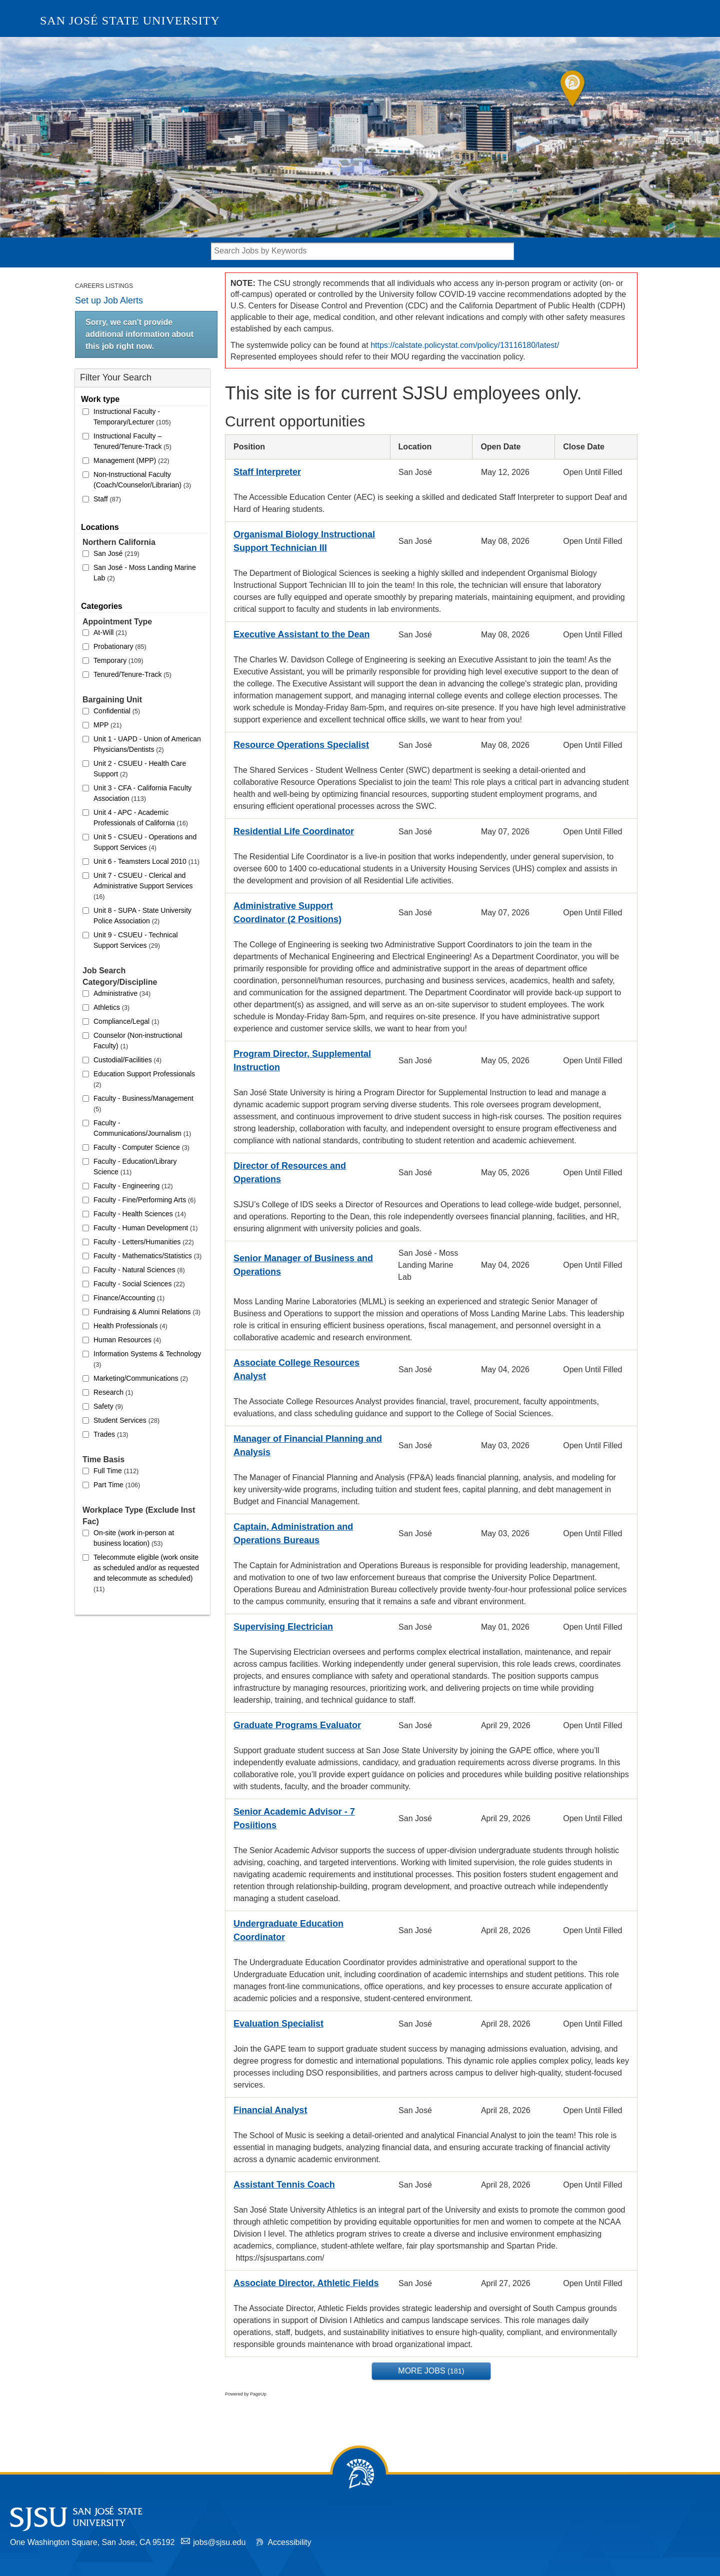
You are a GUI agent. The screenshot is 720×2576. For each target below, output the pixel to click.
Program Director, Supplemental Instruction (302, 1060)
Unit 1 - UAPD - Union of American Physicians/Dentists (147, 744)
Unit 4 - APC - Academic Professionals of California (141, 817)
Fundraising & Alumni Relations (147, 1312)
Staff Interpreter (267, 472)
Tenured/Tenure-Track (133, 674)
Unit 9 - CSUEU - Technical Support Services (136, 940)
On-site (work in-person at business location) (134, 1538)
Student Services (127, 1420)
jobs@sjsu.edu (219, 2542)
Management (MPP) (132, 460)
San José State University (130, 20)
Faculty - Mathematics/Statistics (148, 1256)
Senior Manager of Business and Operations (303, 1265)
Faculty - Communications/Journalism (142, 1128)
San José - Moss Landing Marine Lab (145, 572)
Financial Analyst (270, 2110)
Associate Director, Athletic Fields (306, 2283)
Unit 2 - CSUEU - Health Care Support (140, 768)
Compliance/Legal (126, 1021)
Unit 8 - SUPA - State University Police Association (143, 915)
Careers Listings (104, 285)
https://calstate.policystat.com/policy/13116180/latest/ (464, 345)
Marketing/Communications (141, 1378)
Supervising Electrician (283, 1627)
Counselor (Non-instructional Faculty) (138, 1040)
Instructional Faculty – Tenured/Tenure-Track (133, 441)
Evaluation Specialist (279, 2024)
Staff (107, 499)
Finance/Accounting (129, 1298)
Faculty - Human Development (146, 1228)
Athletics (112, 1007)
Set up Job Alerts (109, 300)
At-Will (110, 632)
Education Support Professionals (144, 1079)
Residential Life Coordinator (294, 831)
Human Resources (127, 1340)
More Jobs (431, 2371)
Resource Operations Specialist (301, 745)
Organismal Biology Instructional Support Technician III (304, 541)
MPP (108, 725)
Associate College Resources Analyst (297, 1369)
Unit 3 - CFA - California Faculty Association (143, 793)
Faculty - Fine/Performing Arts (145, 1200)
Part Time (117, 1485)
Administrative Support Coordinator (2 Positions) (288, 912)
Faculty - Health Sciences (140, 1214)
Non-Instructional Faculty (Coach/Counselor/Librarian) (142, 479)
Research (113, 1392)
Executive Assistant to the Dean (302, 634)
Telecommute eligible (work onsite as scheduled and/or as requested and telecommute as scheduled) (146, 1573)
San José (117, 553)
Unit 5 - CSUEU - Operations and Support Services (145, 842)
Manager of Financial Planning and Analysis (308, 1445)
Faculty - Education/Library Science (135, 1166)
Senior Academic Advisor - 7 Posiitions (294, 1818)
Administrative (122, 993)
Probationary (120, 646)
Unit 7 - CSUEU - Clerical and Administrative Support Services (143, 885)
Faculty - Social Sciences (139, 1284)
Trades (111, 1434)
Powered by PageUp (245, 2394)
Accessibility (289, 2542)
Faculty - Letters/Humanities (144, 1242)
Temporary (118, 660)
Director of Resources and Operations (290, 1172)
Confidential (117, 711)
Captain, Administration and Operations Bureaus (293, 1533)
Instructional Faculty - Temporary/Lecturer (132, 416)
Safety (108, 1406)
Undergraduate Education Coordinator (289, 1930)
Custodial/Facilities (128, 1060)
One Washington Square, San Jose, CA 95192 (92, 2542)
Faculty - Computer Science (142, 1147)
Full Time (116, 1471)
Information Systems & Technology (147, 1359)
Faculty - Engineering (133, 1186)
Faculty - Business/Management (144, 1103)
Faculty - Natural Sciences (139, 1270)
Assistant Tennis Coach (284, 2185)
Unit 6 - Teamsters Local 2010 (147, 861)
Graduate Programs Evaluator (297, 1725)
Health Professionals (131, 1326)
